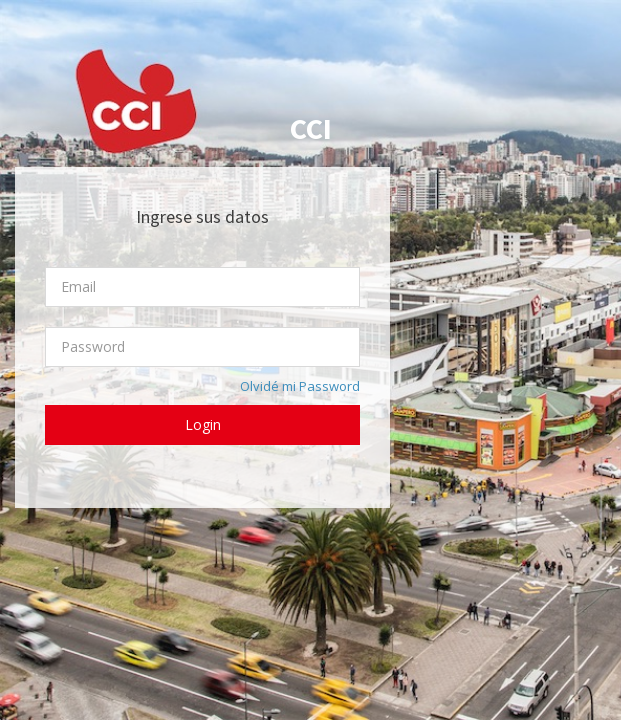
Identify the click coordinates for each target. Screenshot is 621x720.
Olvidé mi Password (300, 386)
